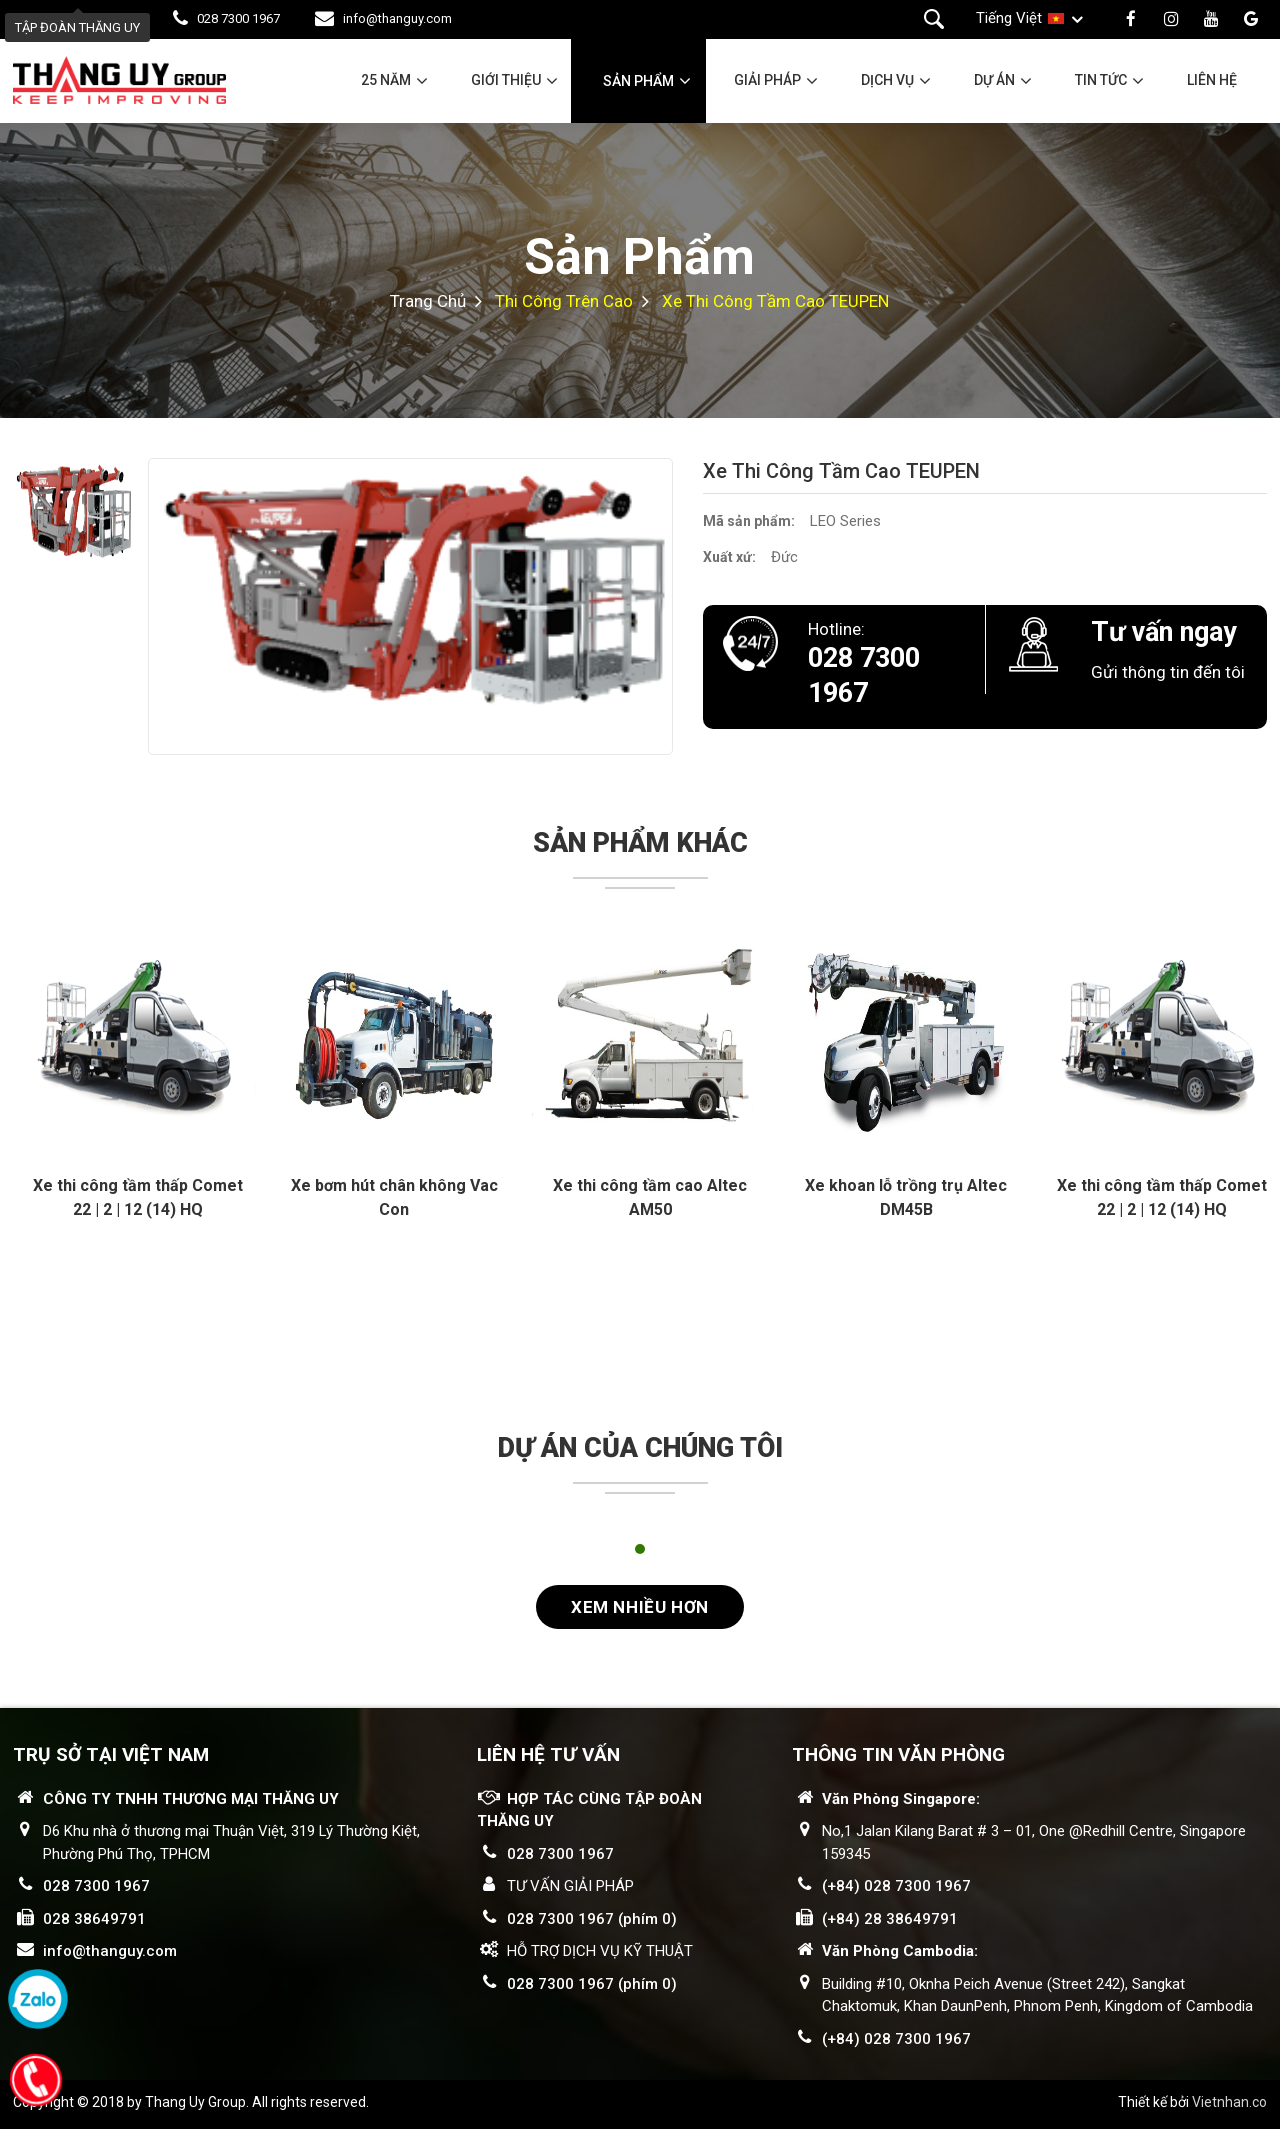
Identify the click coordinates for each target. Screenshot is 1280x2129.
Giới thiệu (506, 80)
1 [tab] (640, 1549)
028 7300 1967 (238, 18)
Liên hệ (1212, 80)
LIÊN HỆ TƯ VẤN (548, 1754)
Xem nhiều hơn (640, 1607)
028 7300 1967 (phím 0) (592, 1919)
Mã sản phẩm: (749, 521)
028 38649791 (94, 1919)
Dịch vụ (887, 80)
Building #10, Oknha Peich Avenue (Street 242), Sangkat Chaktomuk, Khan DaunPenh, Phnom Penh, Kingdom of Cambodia (1037, 1995)
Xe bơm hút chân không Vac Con (394, 1197)
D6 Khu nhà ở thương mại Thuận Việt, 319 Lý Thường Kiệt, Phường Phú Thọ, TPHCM (231, 1842)
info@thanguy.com (397, 18)
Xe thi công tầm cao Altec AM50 (650, 1197)
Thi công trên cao (564, 301)
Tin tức (1101, 80)
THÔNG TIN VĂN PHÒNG (898, 1754)
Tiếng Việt (1009, 18)
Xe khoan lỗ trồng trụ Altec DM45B (906, 1197)
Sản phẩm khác (640, 843)
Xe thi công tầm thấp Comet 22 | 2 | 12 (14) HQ (138, 1197)
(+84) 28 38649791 (890, 1919)
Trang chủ (428, 301)
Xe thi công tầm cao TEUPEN (775, 301)
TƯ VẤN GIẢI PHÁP (570, 1886)
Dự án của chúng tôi (640, 1448)
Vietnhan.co (1229, 2102)
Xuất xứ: (729, 557)
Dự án (994, 80)
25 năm (386, 80)
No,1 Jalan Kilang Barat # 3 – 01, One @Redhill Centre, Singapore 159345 (1034, 1842)
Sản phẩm (638, 81)
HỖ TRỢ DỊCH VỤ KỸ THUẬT (600, 1951)
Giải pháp (767, 80)
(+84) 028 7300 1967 (896, 1886)
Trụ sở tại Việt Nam (111, 1754)
